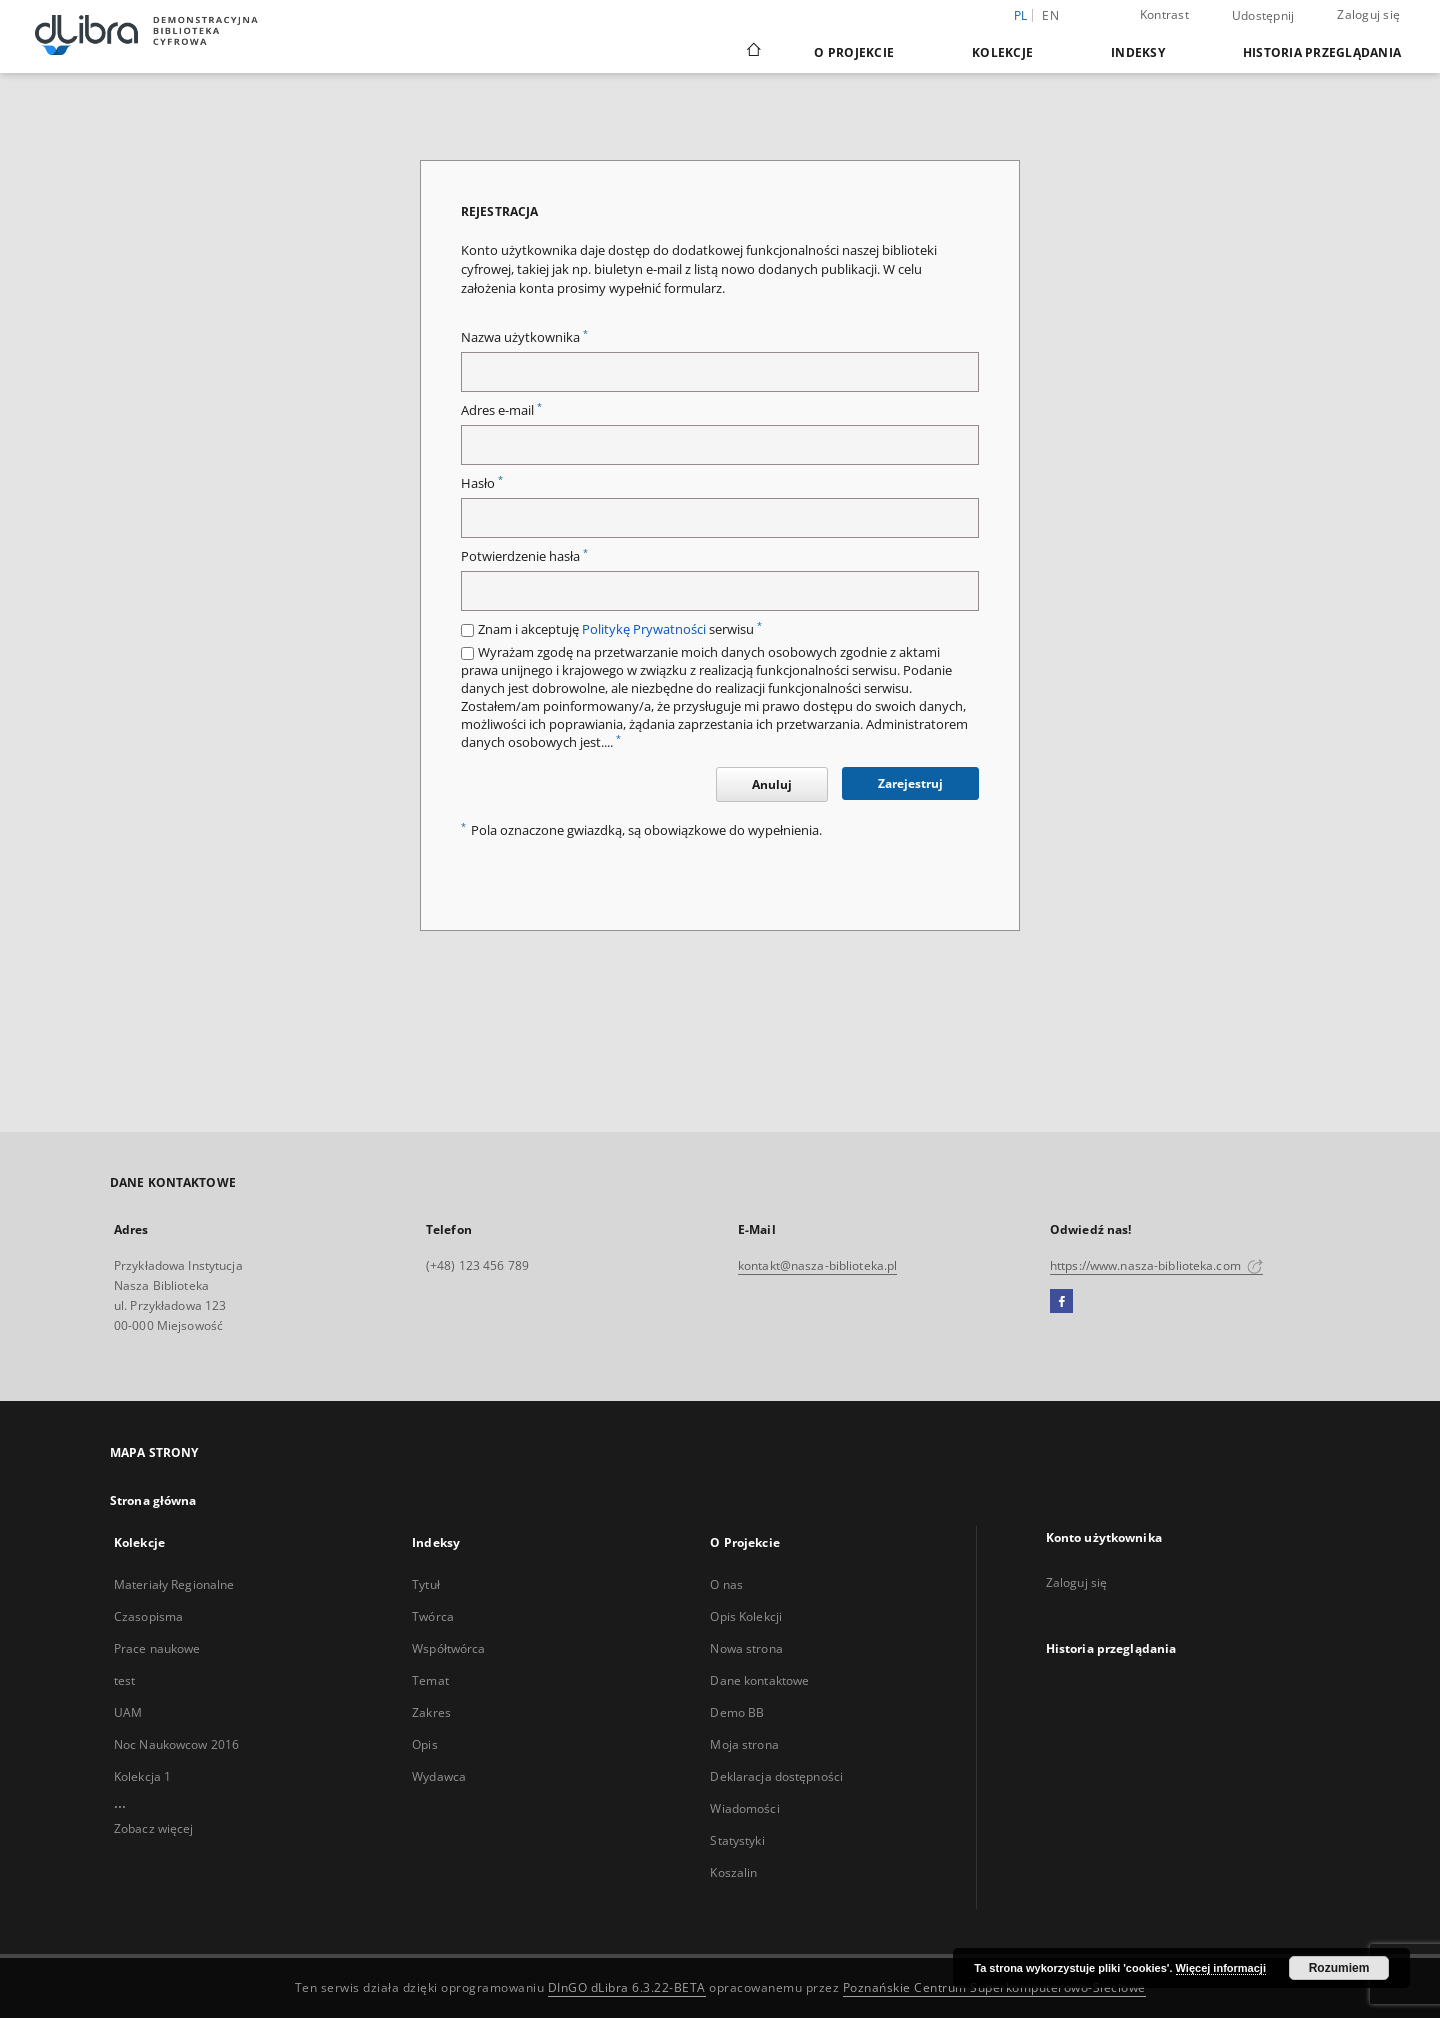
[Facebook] (1061, 1302)
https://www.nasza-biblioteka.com (1156, 1265)
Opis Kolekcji (746, 1616)
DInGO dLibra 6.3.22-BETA (627, 1987)
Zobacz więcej (154, 1828)
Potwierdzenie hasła (524, 556)
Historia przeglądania (1322, 52)
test (124, 1680)
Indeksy (1138, 52)
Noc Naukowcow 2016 (176, 1744)
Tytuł (426, 1584)
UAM (128, 1712)
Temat (430, 1680)
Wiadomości (744, 1808)
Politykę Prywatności (644, 629)
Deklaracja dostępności (776, 1776)
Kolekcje (1002, 52)
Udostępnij (1263, 16)
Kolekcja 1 (142, 1776)
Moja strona (744, 1744)
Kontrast (1164, 14)
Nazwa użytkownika (524, 337)
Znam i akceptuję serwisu (620, 629)
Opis (424, 1744)
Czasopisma (148, 1616)
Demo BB (737, 1712)
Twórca (433, 1616)
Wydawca (439, 1776)
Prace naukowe (157, 1648)
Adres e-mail (501, 410)
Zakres (431, 1712)
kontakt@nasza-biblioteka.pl (817, 1265)
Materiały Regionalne (174, 1584)
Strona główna (153, 1500)
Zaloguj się (1368, 14)
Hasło (482, 483)
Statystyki (737, 1840)
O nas (726, 1584)
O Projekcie (854, 52)
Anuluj (772, 784)
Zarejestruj (910, 783)
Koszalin (733, 1872)
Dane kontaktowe (759, 1680)
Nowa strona (746, 1648)
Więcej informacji (1221, 1968)
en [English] (1050, 15)
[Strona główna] (752, 52)
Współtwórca (448, 1648)
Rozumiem (1339, 1968)
